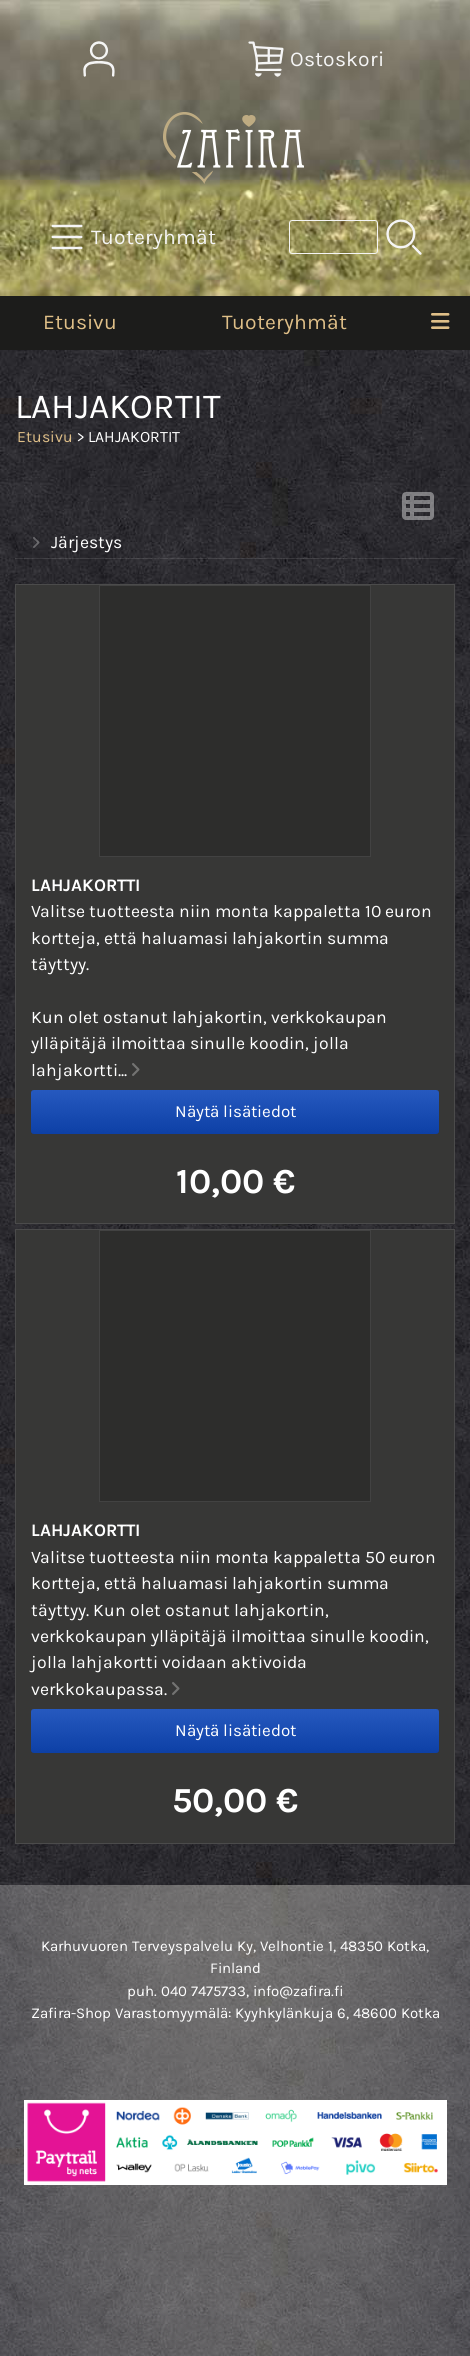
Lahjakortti (85, 885)
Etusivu (80, 322)
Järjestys (74, 543)
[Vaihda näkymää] (418, 512)
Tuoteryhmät (284, 322)
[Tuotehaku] (333, 237)
